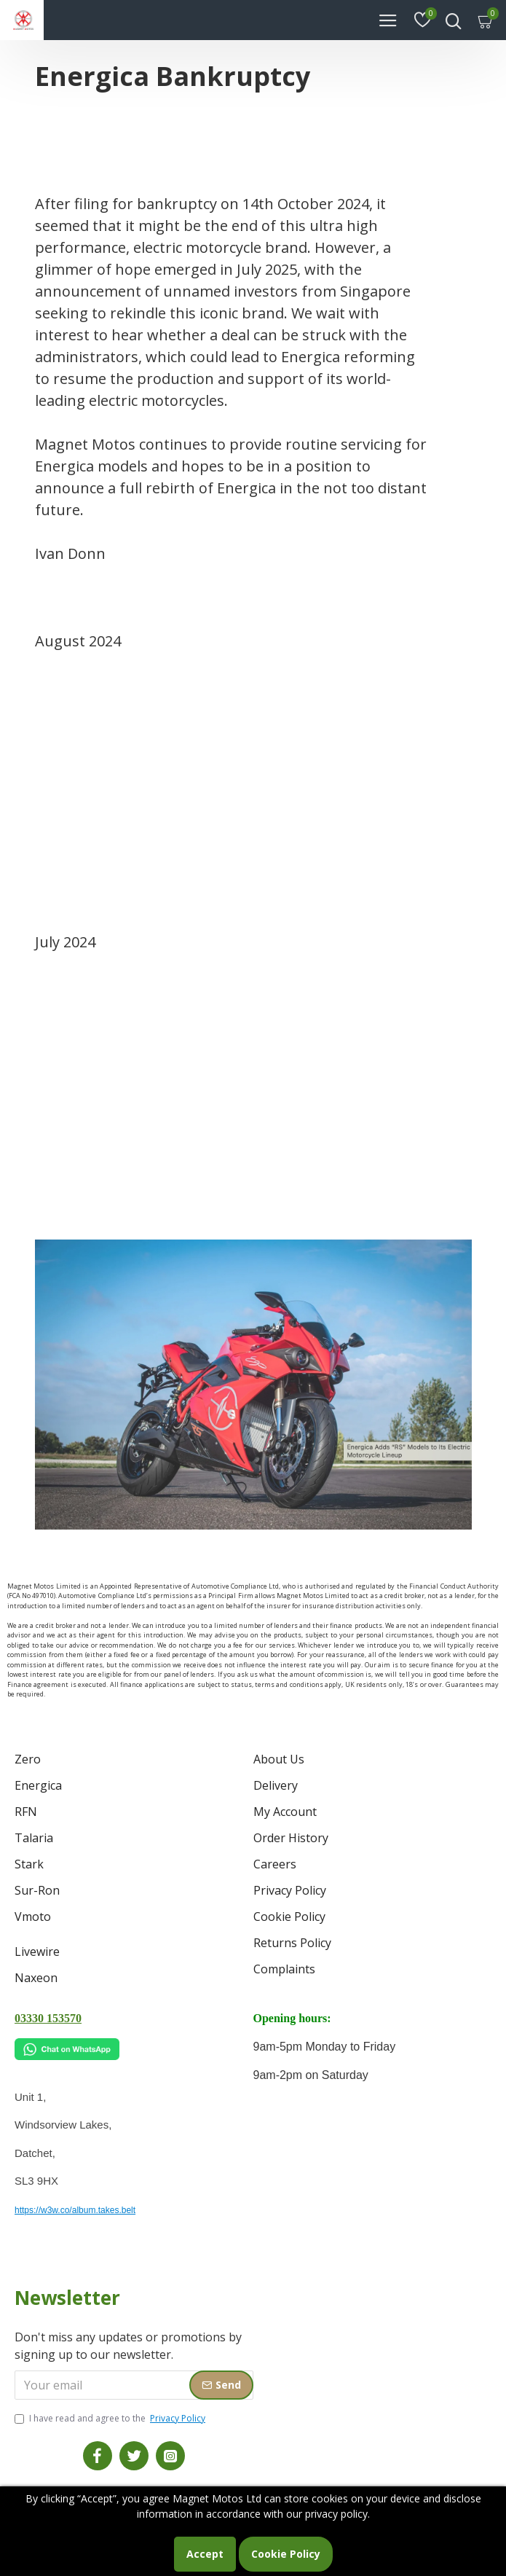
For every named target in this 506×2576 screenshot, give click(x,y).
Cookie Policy (285, 2554)
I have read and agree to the (111, 2418)
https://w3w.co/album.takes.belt (75, 2210)
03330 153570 (48, 2018)
